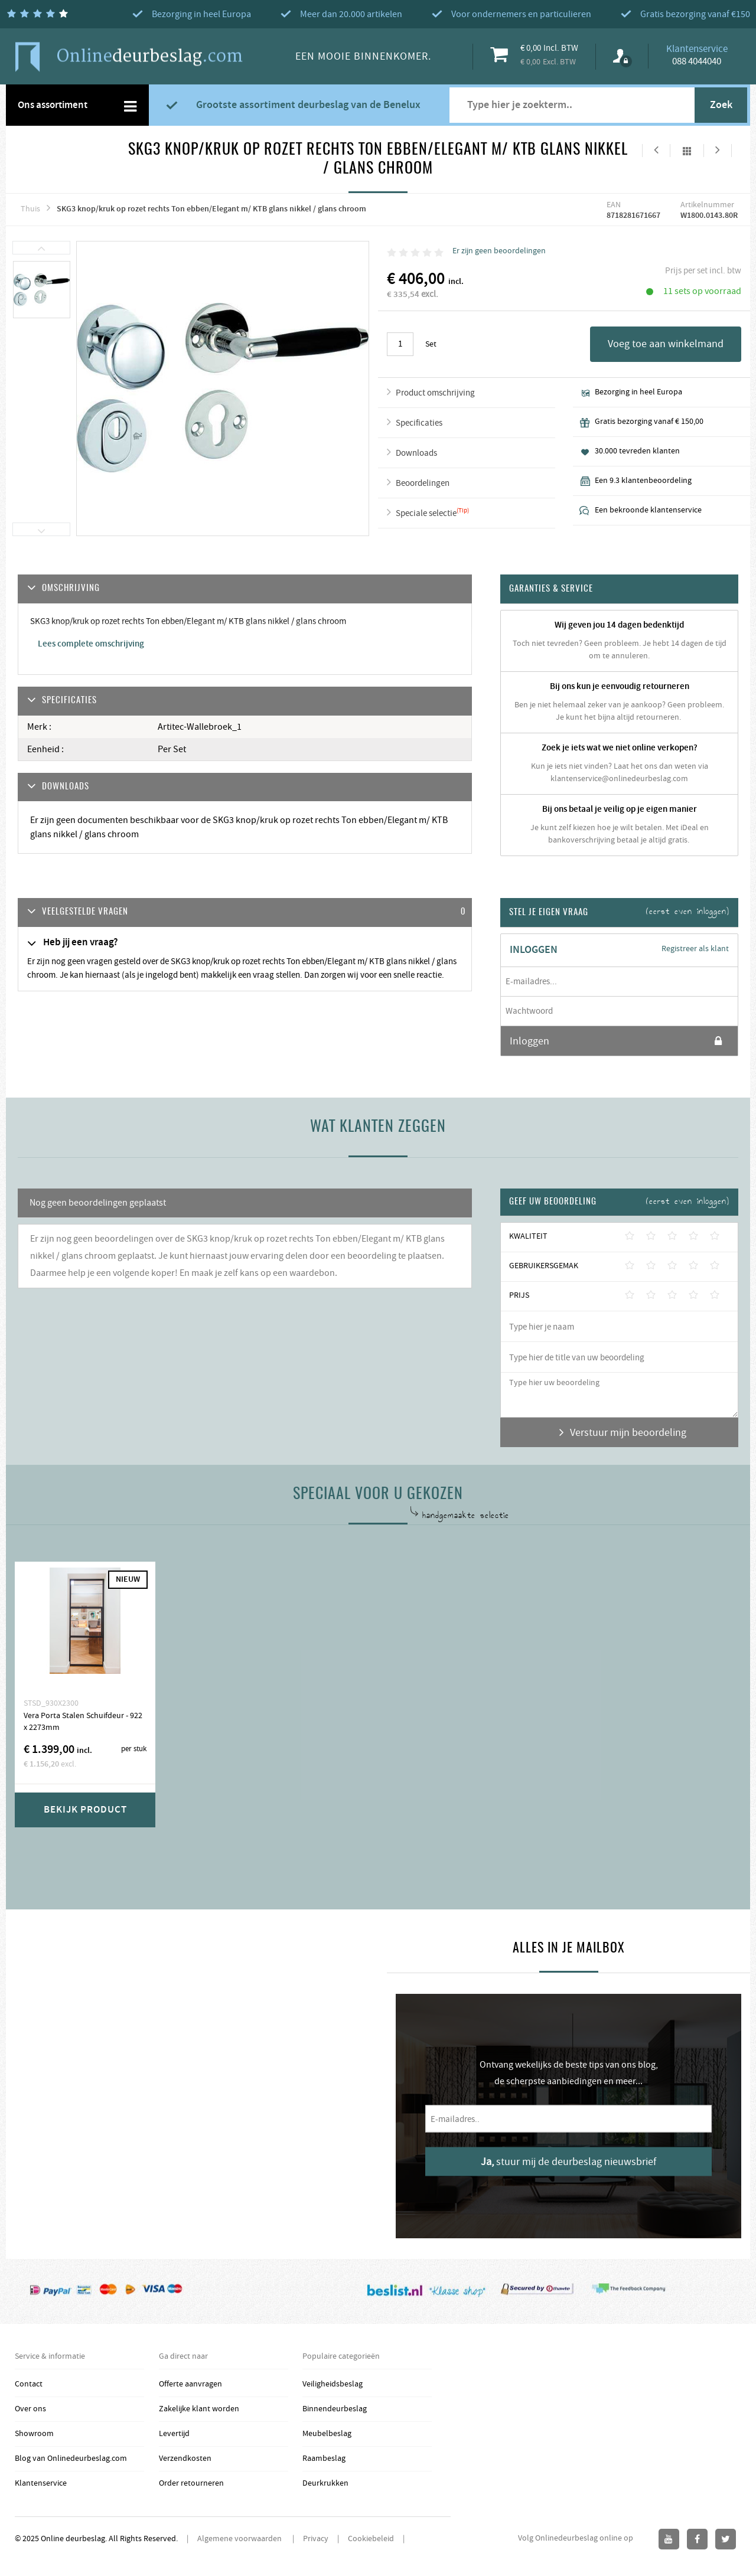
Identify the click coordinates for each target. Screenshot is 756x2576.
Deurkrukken (325, 2483)
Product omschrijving (435, 393)
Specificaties (419, 423)
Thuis (30, 209)
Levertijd (174, 2433)
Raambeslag (324, 2458)
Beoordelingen (422, 483)
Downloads (416, 453)
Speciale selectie (426, 513)
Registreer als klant (695, 948)
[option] (41, 289)
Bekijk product (85, 1809)
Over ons (30, 2409)
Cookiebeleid (371, 2538)
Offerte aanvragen (190, 2384)
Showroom (34, 2433)
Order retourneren (191, 2483)
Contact (29, 2384)
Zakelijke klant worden (199, 2409)
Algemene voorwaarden (240, 2538)
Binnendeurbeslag (334, 2409)
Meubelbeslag (326, 2433)
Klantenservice (41, 2483)
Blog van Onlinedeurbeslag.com (71, 2458)
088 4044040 (696, 61)
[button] (244, 912)
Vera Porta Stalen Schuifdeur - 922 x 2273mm (83, 1721)
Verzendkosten (185, 2458)
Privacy (315, 2538)
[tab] (245, 912)
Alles (687, 150)
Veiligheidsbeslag (332, 2384)
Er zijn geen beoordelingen (499, 251)
